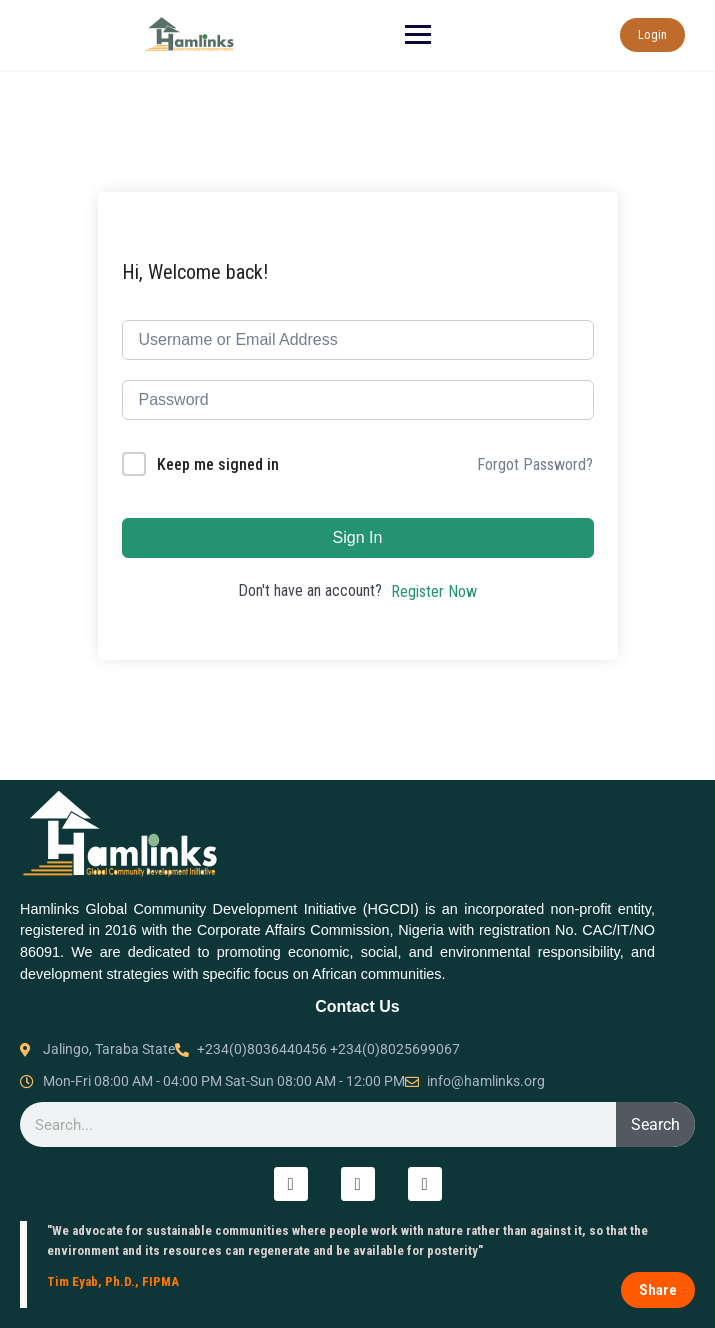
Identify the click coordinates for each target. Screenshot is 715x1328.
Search (655, 1124)
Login (651, 34)
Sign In (358, 537)
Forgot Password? (535, 464)
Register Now (434, 591)
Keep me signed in (218, 464)
